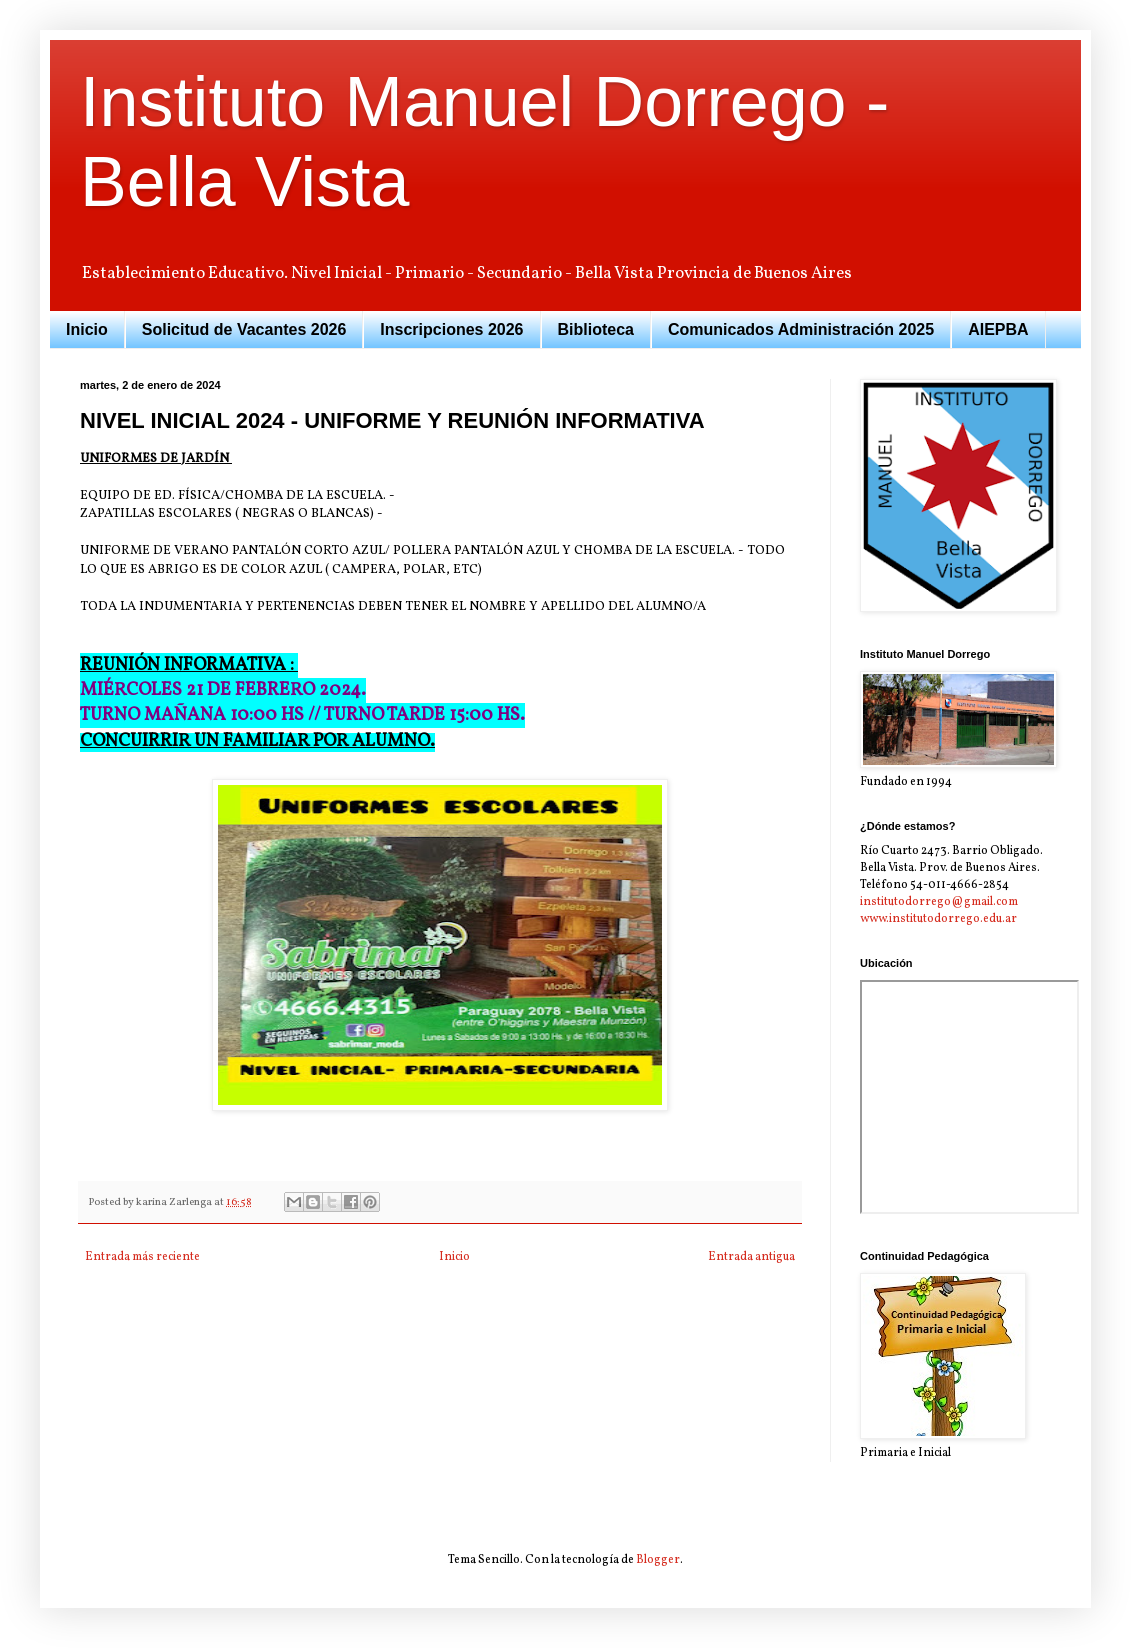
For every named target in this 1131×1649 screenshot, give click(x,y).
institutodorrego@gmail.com (939, 902)
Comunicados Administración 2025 (801, 329)
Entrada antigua (751, 1257)
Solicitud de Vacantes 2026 (244, 329)
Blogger (658, 1560)
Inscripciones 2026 (451, 329)
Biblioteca (596, 329)
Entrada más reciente (142, 1257)
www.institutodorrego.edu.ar (938, 919)
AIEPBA (998, 329)
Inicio (87, 329)
